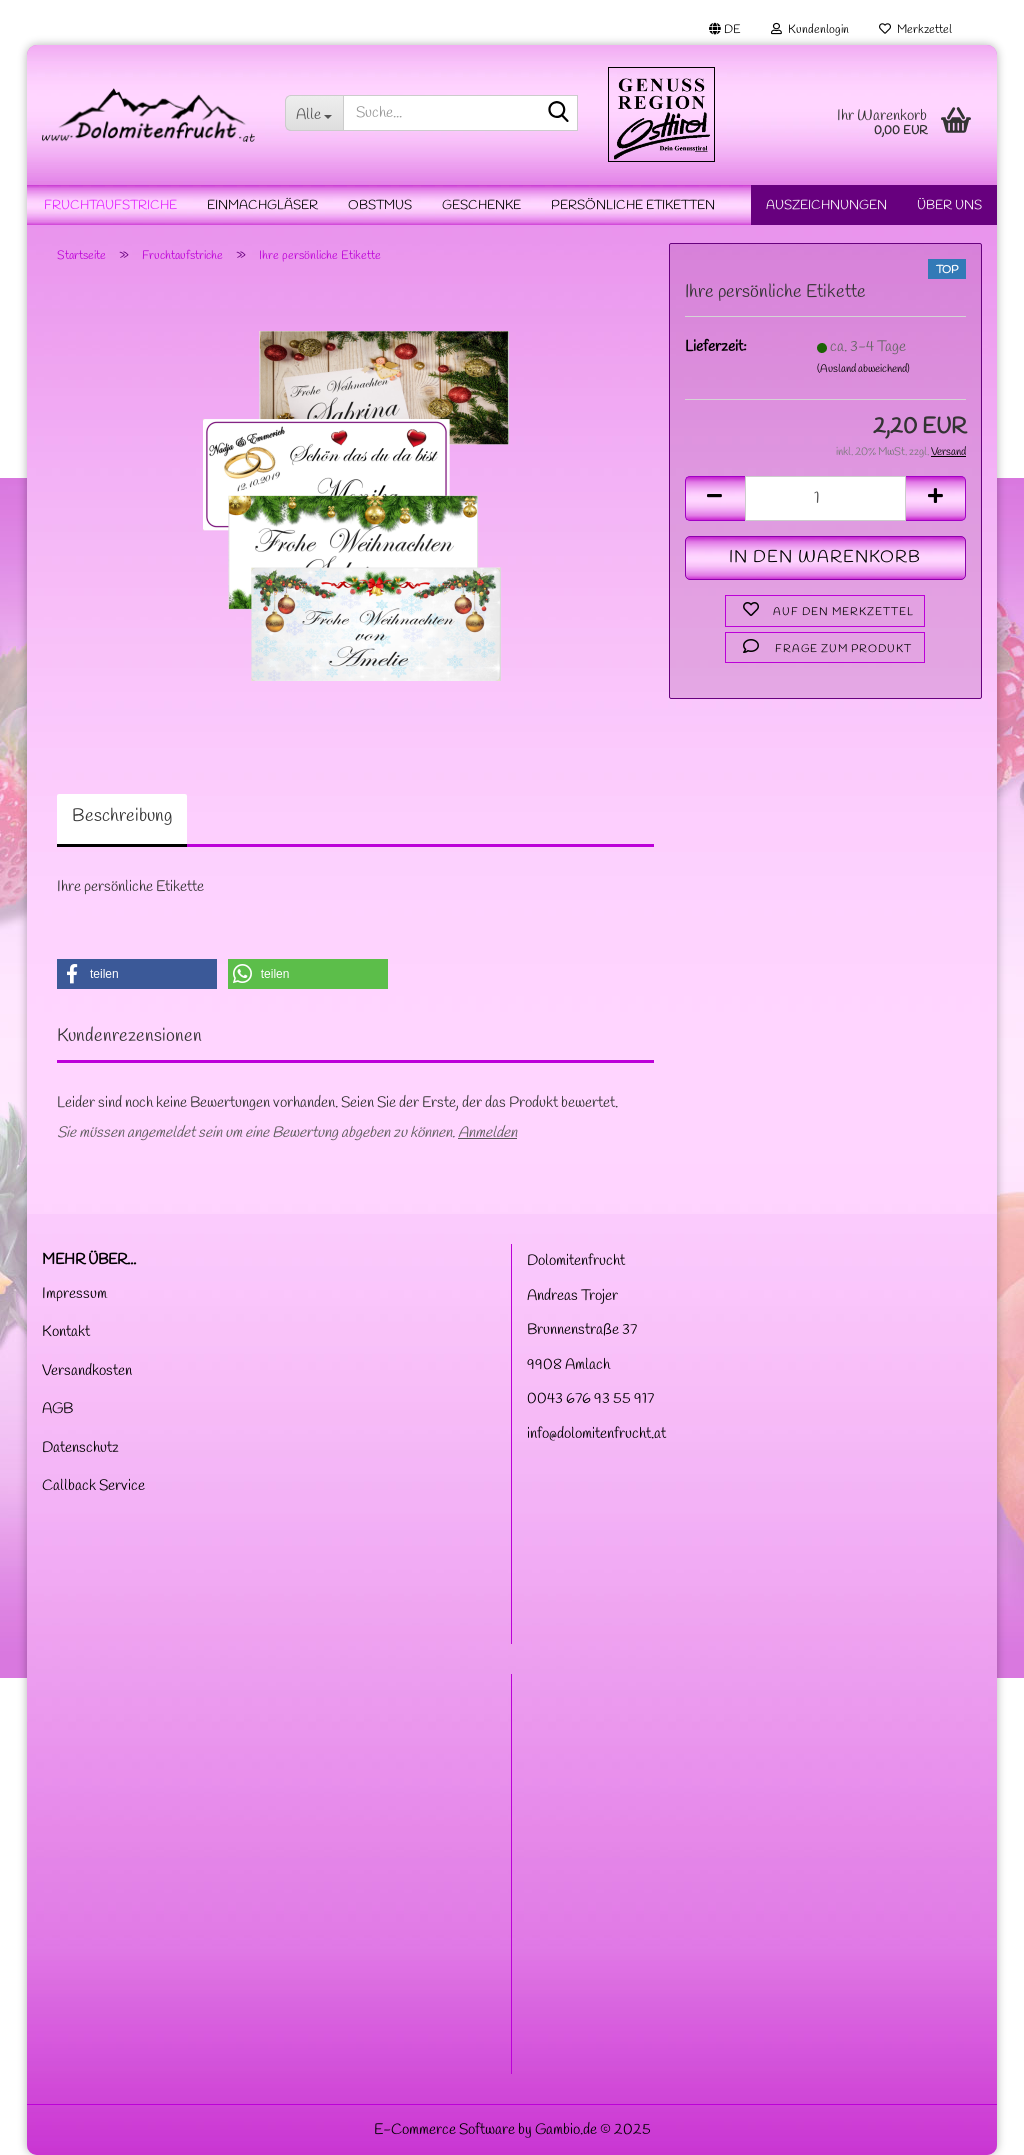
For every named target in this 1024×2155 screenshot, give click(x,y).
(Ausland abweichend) (863, 369)
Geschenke (481, 205)
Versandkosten (87, 1371)
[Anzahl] (825, 498)
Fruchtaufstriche (110, 205)
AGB (57, 1409)
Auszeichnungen (826, 205)
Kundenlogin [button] (810, 30)
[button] (725, 30)
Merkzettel (915, 30)
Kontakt (66, 1332)
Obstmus (380, 205)
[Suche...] (314, 113)
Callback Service (93, 1486)
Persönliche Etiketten (633, 205)
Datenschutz (80, 1448)
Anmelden (487, 1133)
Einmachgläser (262, 205)
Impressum (74, 1294)
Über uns (949, 205)
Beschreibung (122, 816)
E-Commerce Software (444, 2130)
